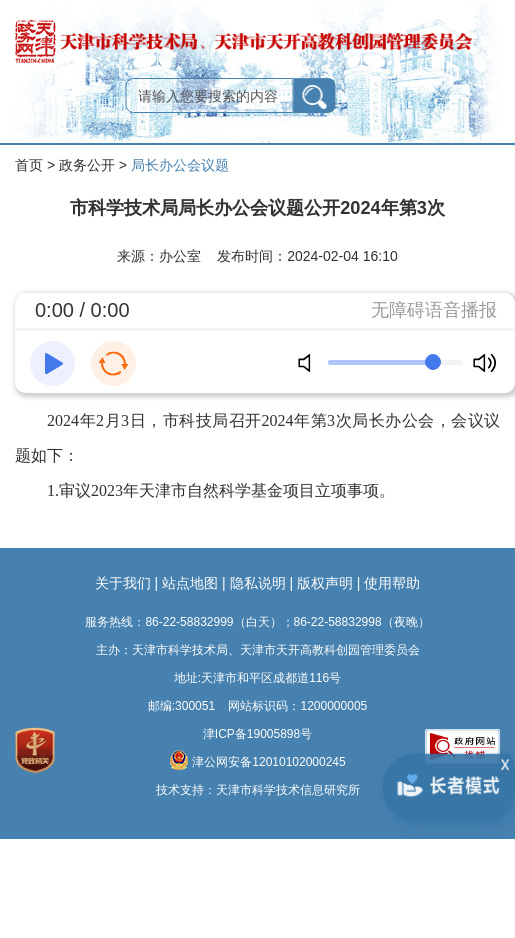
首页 (29, 165)
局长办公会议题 (180, 165)
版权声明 (325, 583)
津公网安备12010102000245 (257, 760)
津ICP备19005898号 (257, 734)
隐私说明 (258, 583)
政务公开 (87, 165)
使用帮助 (392, 583)
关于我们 (123, 583)
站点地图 (190, 583)
